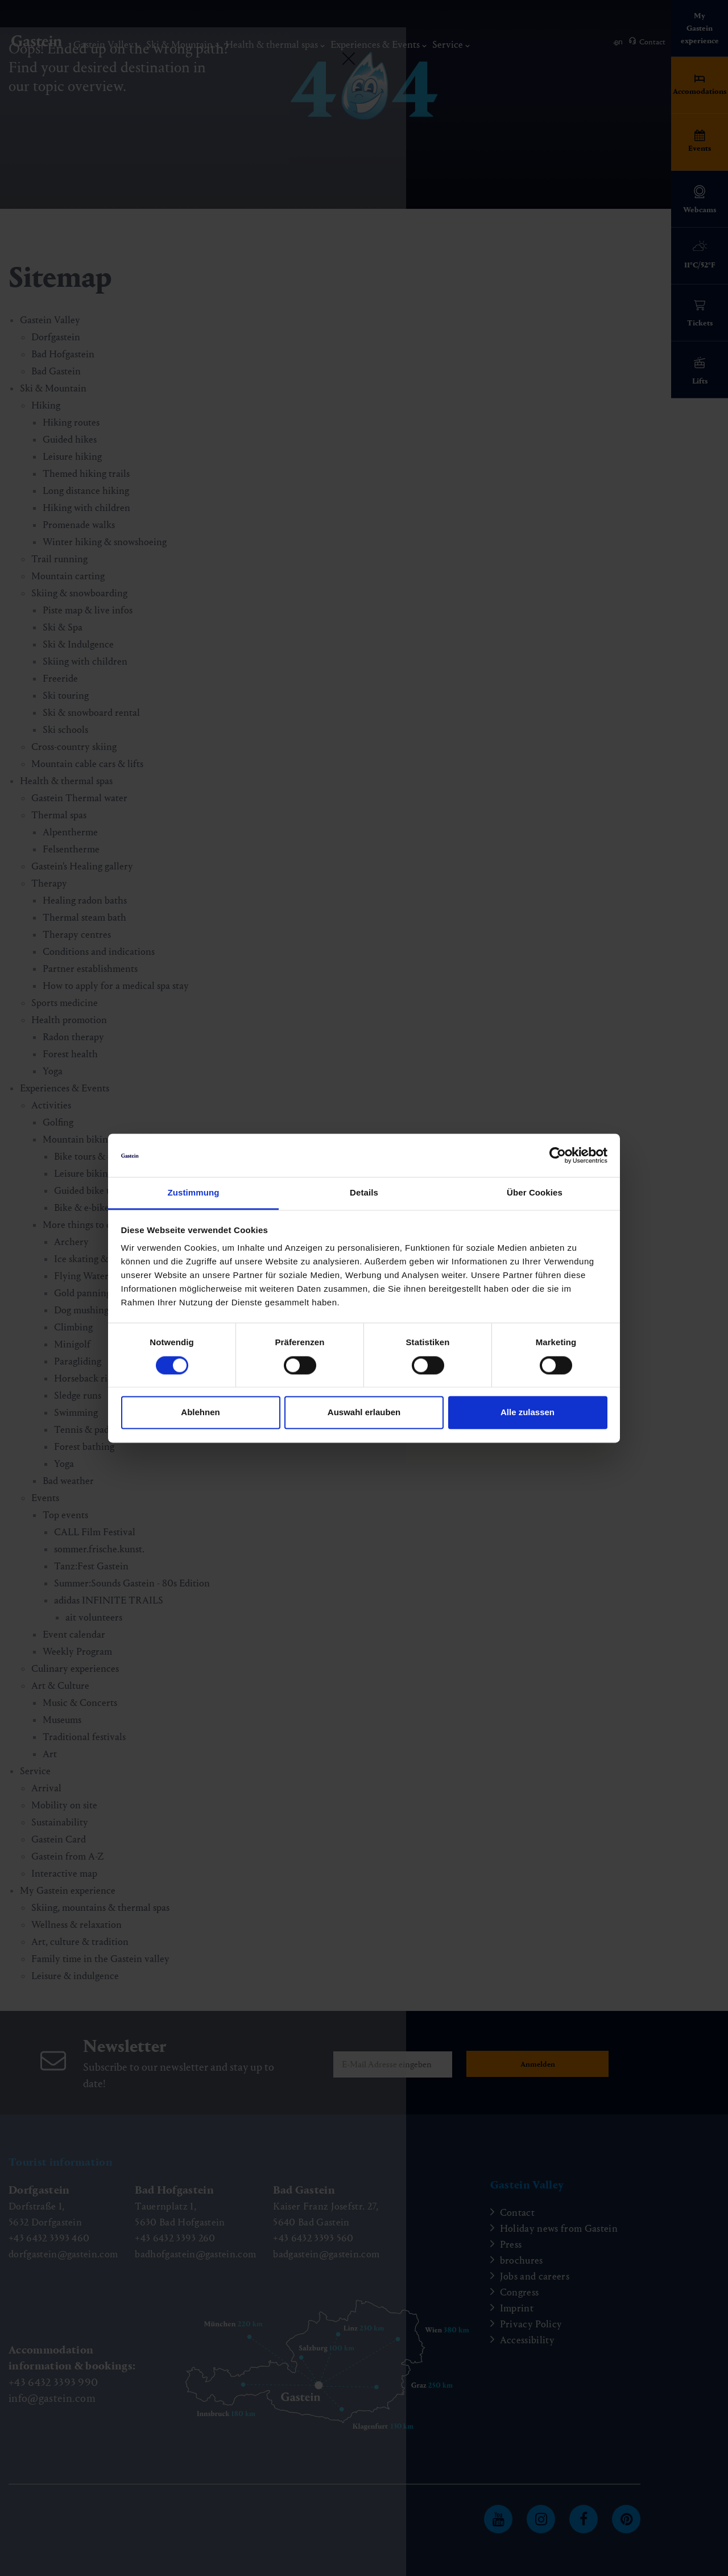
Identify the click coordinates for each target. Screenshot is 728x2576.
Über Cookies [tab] (534, 1193)
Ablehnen (200, 1412)
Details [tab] (364, 1193)
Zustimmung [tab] (194, 1193)
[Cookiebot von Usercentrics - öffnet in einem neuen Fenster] (557, 1155)
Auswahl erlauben (364, 1412)
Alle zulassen (527, 1412)
